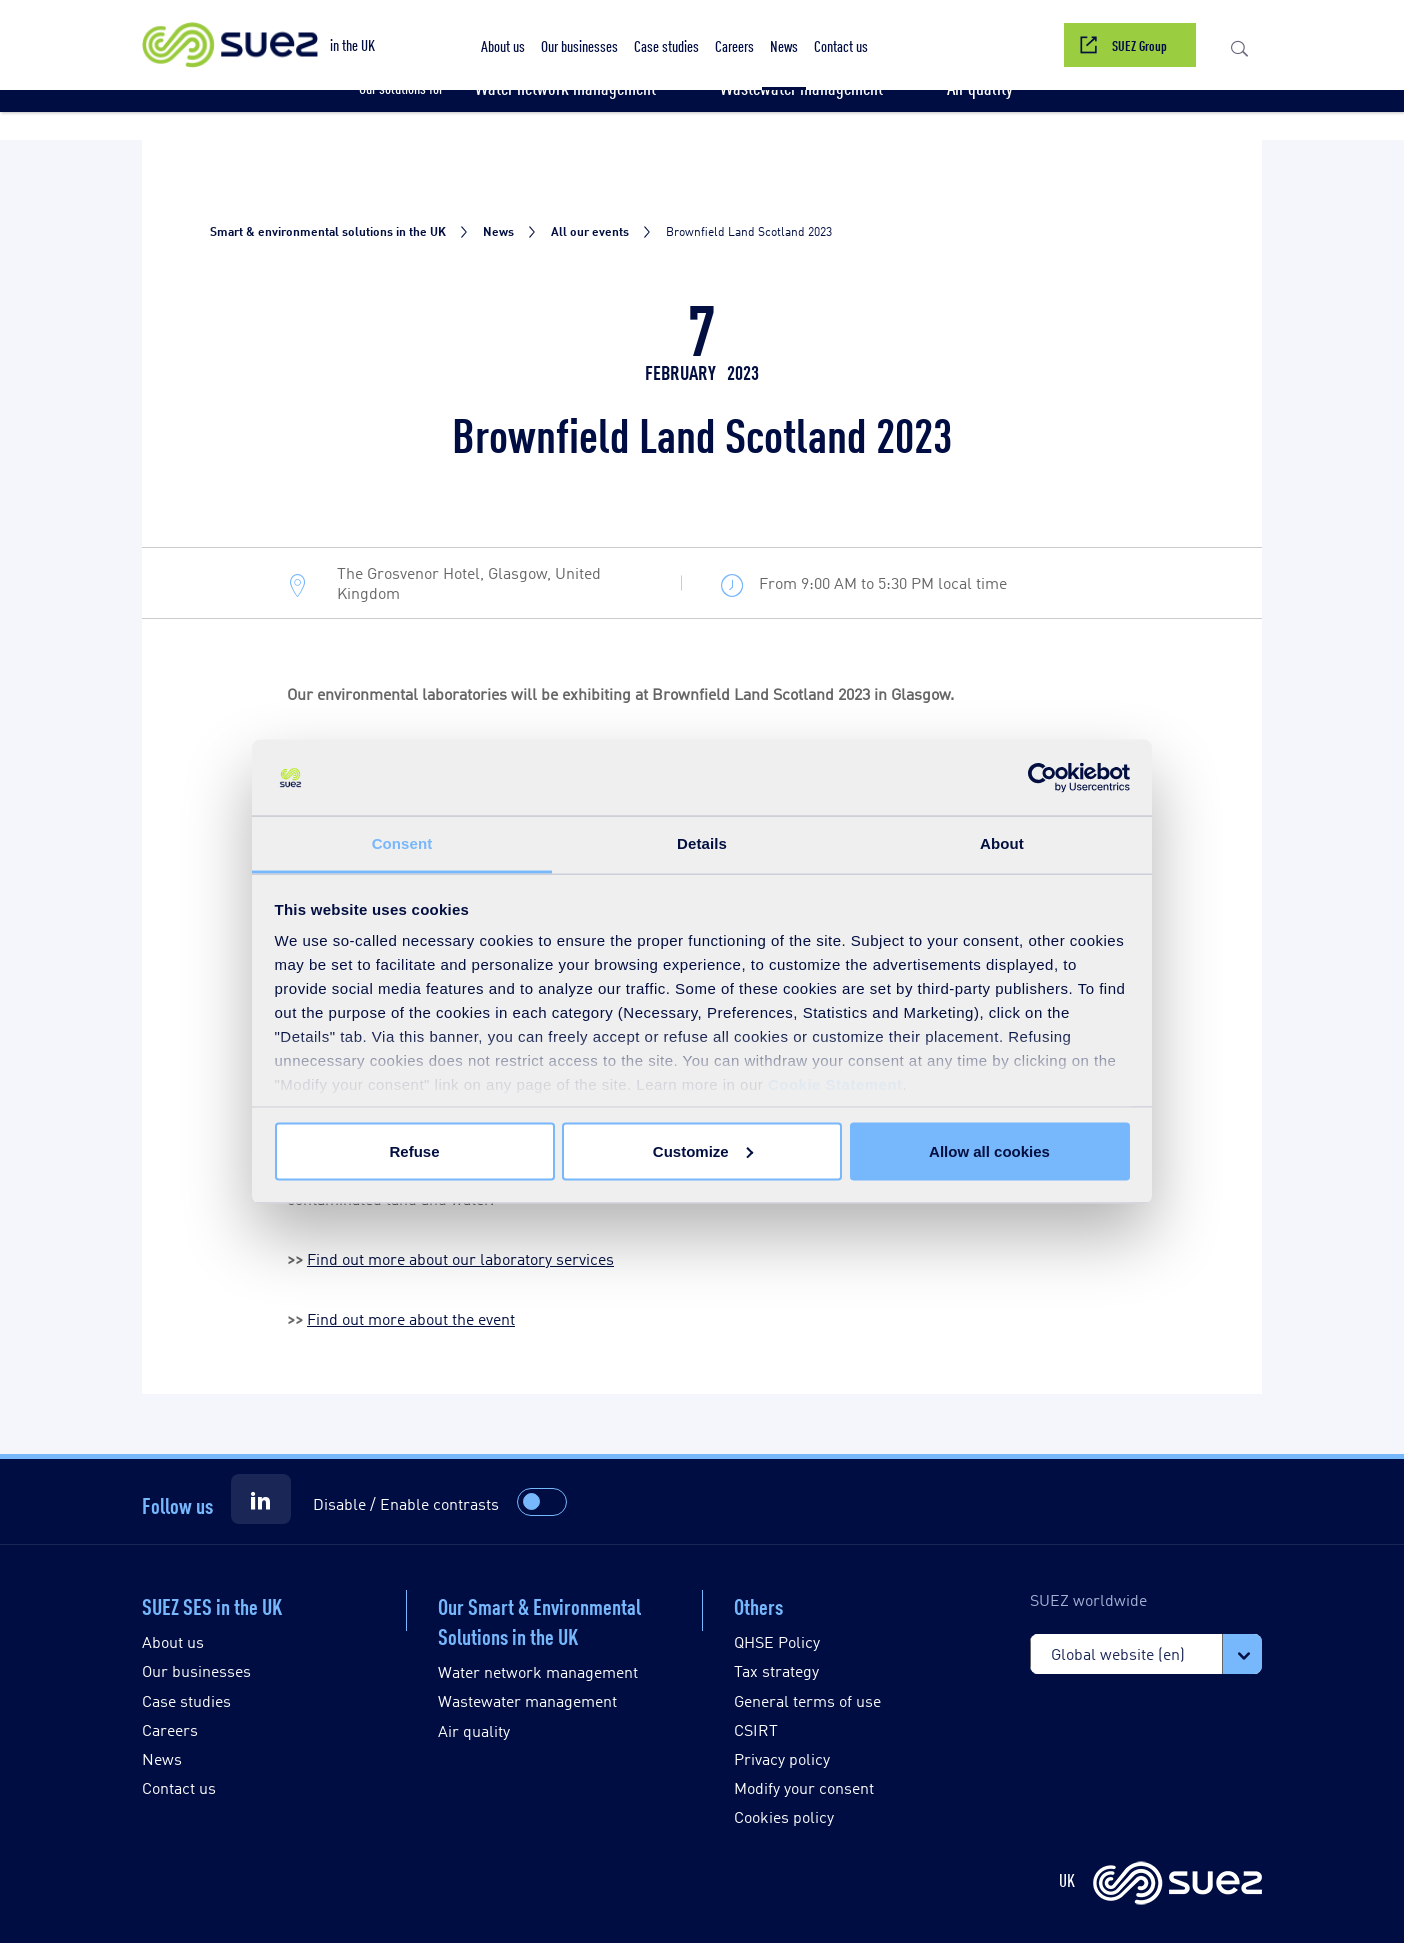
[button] (1239, 45)
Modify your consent (804, 1787)
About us (173, 1641)
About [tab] (1002, 843)
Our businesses (196, 1670)
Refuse (414, 1150)
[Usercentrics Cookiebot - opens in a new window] (1042, 778)
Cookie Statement (835, 1084)
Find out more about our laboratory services (460, 1258)
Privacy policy (782, 1758)
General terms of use (807, 1700)
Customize (703, 1150)
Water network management (538, 1671)
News (162, 1758)
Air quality (474, 1730)
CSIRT (756, 1729)
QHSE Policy (777, 1641)
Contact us (179, 1787)
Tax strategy (776, 1670)
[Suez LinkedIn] (261, 1499)
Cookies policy (784, 1816)
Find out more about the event (411, 1318)
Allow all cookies (989, 1150)
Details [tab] (702, 843)
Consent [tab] (402, 843)
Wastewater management (527, 1700)
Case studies (186, 1700)
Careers (170, 1729)
